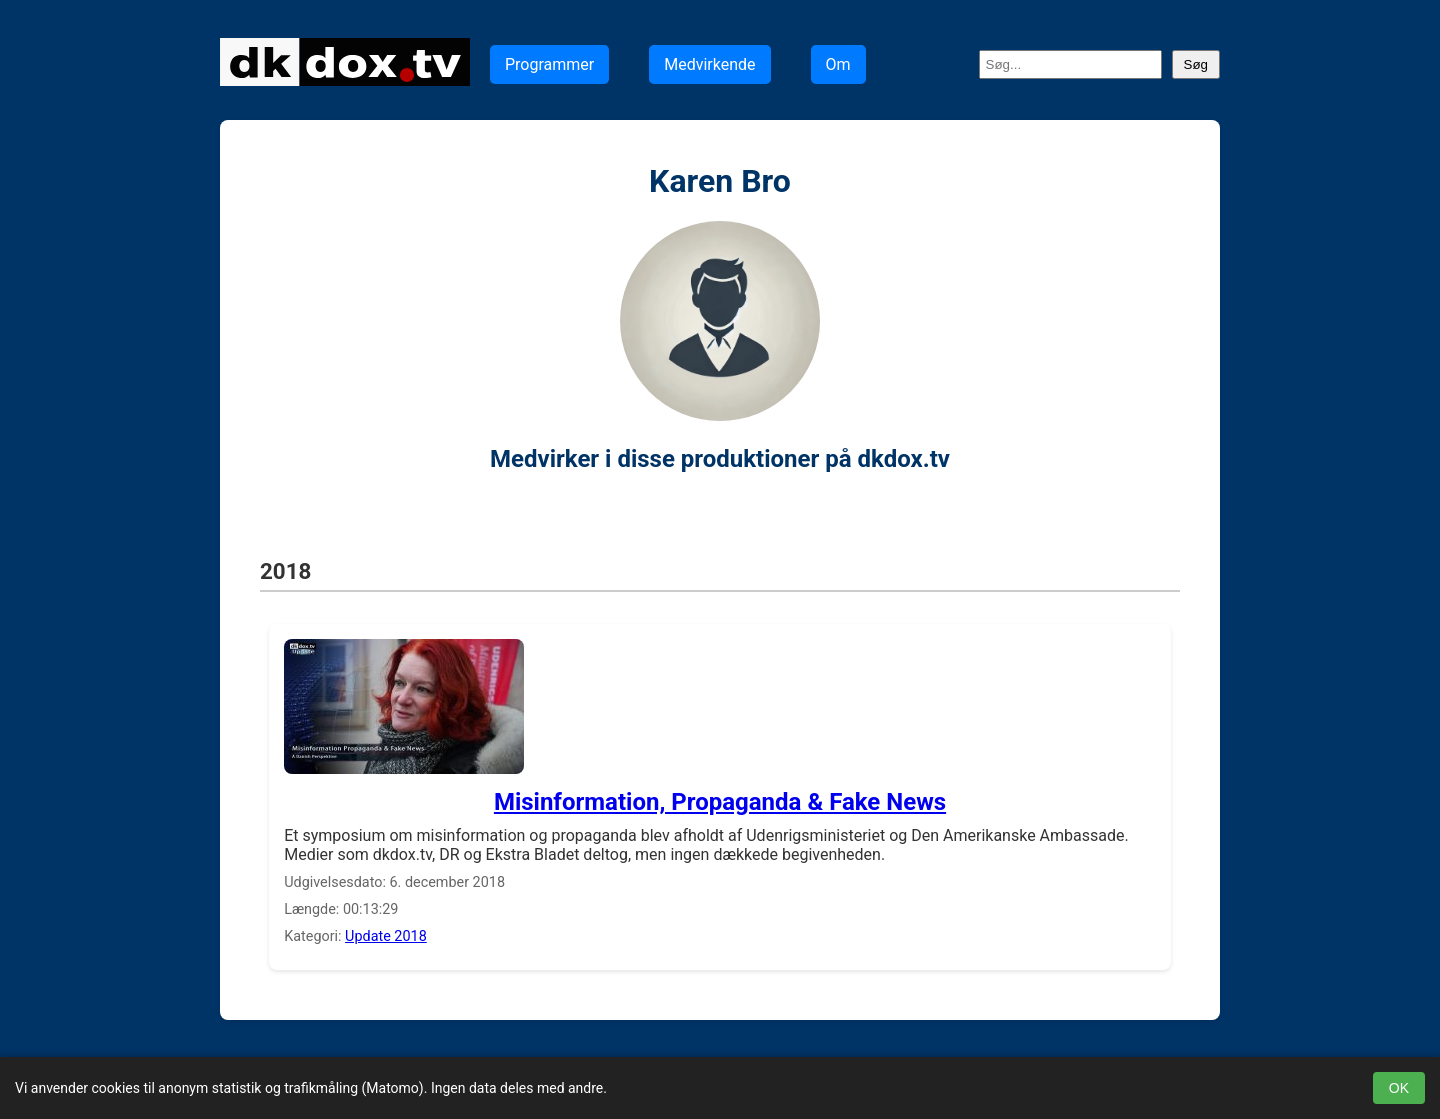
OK (1399, 1088)
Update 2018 (386, 936)
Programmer (549, 64)
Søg (1196, 64)
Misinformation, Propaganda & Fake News (720, 802)
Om (838, 64)
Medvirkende (709, 64)
